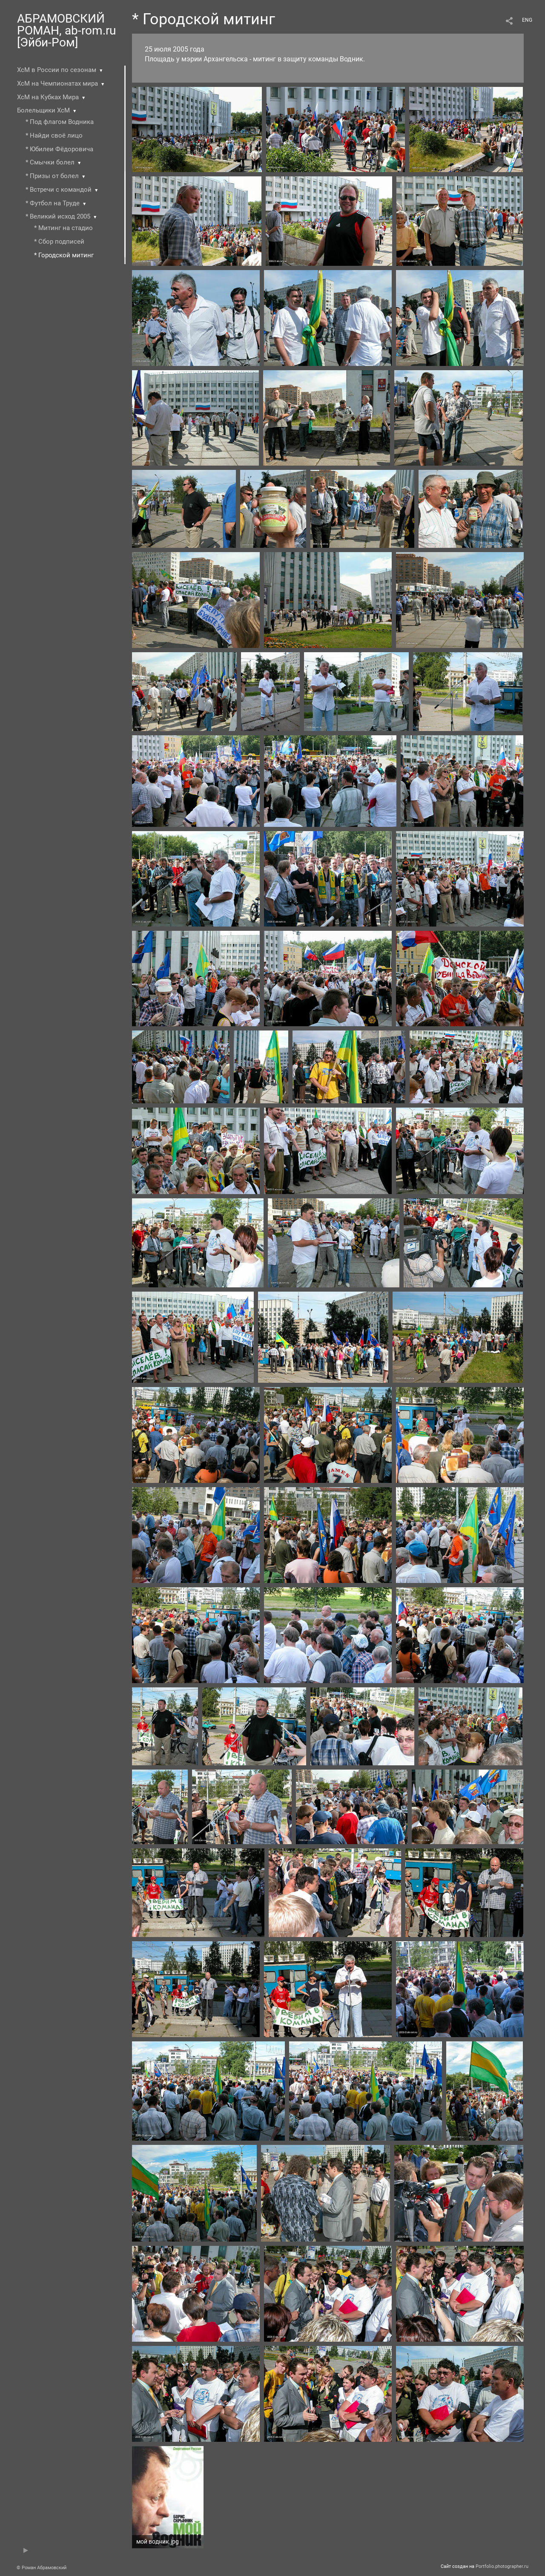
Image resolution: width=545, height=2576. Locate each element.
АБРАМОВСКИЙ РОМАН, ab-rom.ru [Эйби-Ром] (66, 30)
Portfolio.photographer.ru (502, 2566)
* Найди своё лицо (54, 135)
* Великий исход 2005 (58, 216)
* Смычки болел (50, 162)
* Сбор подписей (59, 241)
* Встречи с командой (59, 189)
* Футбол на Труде (53, 203)
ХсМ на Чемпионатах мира (57, 83)
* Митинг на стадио (63, 228)
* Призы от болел (52, 176)
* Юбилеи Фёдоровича (59, 149)
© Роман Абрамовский (41, 2567)
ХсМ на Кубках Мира (48, 97)
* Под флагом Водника (60, 122)
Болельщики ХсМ (43, 110)
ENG (527, 20)
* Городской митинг (64, 255)
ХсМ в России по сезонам (56, 70)
